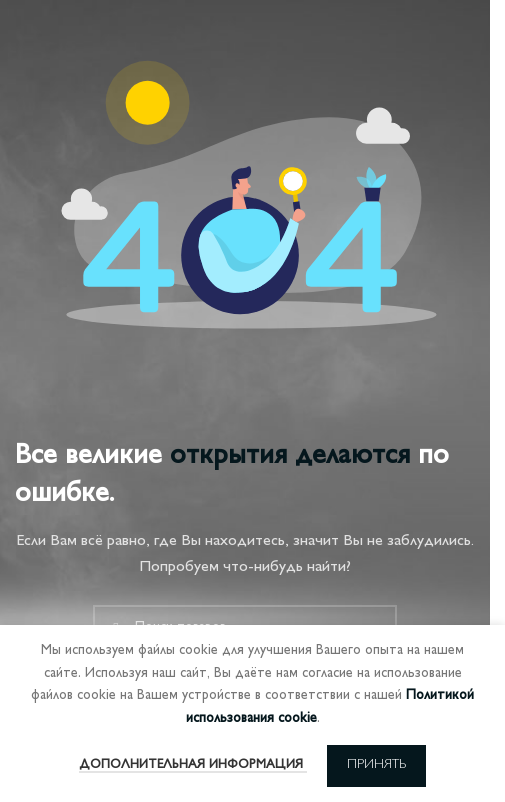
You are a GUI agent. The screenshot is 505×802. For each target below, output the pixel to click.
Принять (376, 765)
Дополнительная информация (193, 765)
